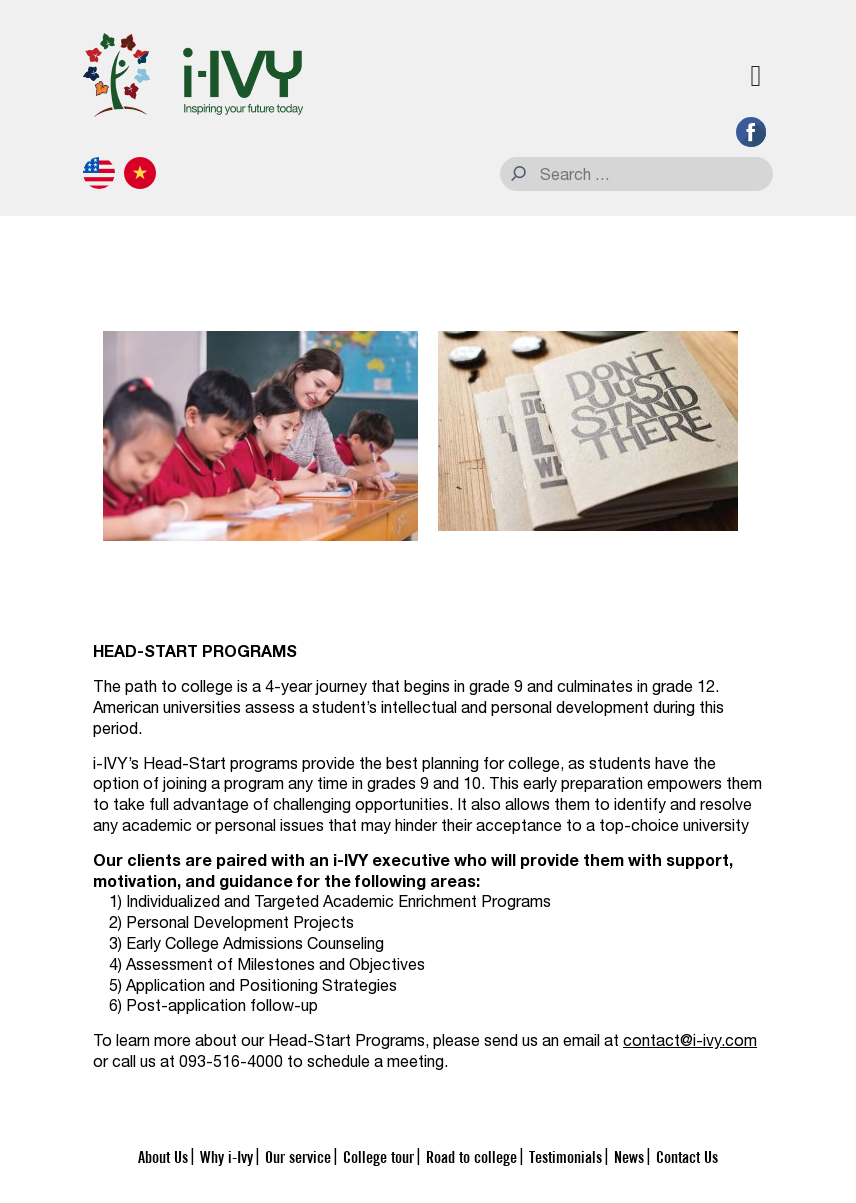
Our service (298, 1156)
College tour (378, 1156)
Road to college (471, 1156)
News (629, 1156)
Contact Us (687, 1156)
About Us (163, 1156)
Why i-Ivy (226, 1156)
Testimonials (565, 1156)
